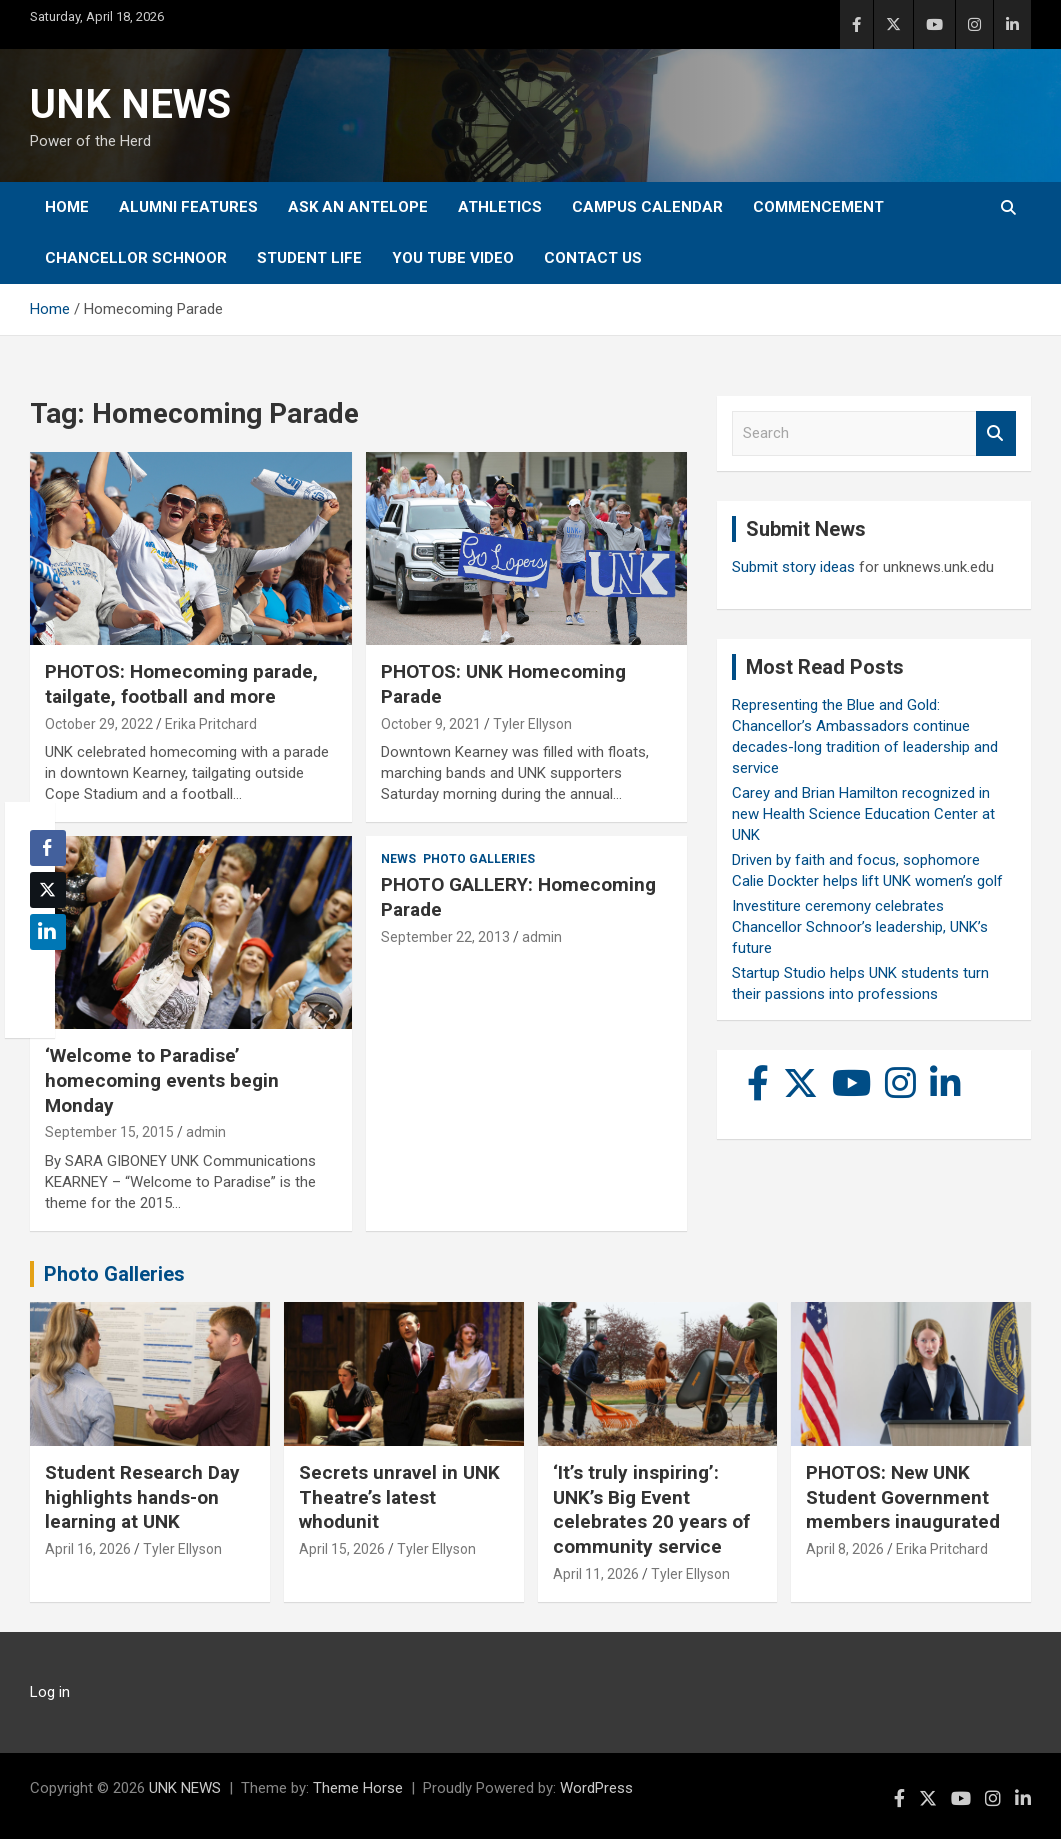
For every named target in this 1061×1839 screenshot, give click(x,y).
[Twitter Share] (48, 890)
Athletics (500, 207)
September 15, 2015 (109, 1132)
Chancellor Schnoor (136, 258)
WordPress (596, 1788)
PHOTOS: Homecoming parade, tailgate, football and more (181, 684)
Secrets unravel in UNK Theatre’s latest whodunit (399, 1497)
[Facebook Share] (48, 848)
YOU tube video (453, 258)
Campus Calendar (647, 207)
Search (996, 433)
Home (67, 207)
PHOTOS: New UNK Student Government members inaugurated (903, 1497)
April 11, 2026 (596, 1574)
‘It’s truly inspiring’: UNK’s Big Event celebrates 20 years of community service (651, 1509)
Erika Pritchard (211, 724)
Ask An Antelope (358, 207)
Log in (50, 1692)
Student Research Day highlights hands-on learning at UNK (142, 1497)
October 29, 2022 (99, 724)
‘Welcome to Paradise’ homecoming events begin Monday (162, 1080)
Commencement (818, 207)
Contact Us (593, 258)
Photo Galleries (479, 859)
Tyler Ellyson (532, 724)
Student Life (309, 258)
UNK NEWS (130, 104)
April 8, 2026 (845, 1549)
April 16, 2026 (88, 1549)
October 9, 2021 (431, 724)
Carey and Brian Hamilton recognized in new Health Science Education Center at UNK (863, 814)
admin (206, 1132)
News (398, 859)
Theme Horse (358, 1788)
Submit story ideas (793, 567)
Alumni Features (188, 207)
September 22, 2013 (445, 937)
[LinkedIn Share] (48, 932)
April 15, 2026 (342, 1549)
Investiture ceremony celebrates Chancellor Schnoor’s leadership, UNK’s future (860, 927)
